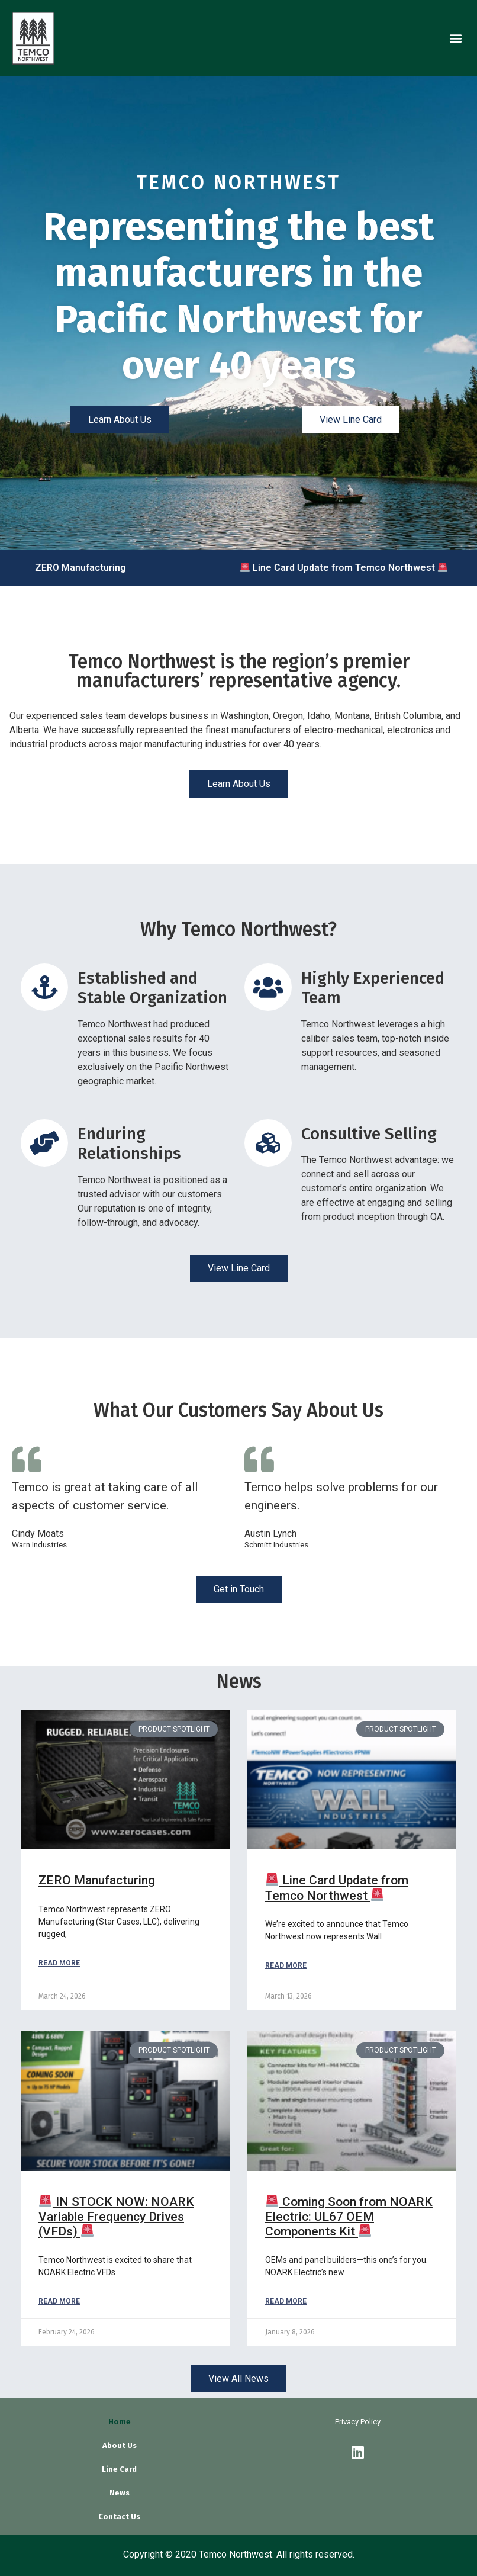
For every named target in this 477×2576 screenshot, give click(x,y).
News (119, 2492)
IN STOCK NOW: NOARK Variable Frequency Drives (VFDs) (116, 2216)
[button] (455, 38)
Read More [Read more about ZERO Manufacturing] (59, 1963)
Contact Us (119, 2516)
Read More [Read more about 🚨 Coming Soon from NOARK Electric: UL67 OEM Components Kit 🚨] (286, 2301)
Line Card (119, 2469)
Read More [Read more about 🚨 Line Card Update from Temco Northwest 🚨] (286, 1965)
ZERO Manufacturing (88, 567)
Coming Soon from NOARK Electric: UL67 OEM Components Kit (349, 2216)
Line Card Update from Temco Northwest (351, 567)
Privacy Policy (358, 2421)
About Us (119, 2445)
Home (119, 2421)
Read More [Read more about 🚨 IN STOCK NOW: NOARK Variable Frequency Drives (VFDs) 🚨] (59, 2301)
